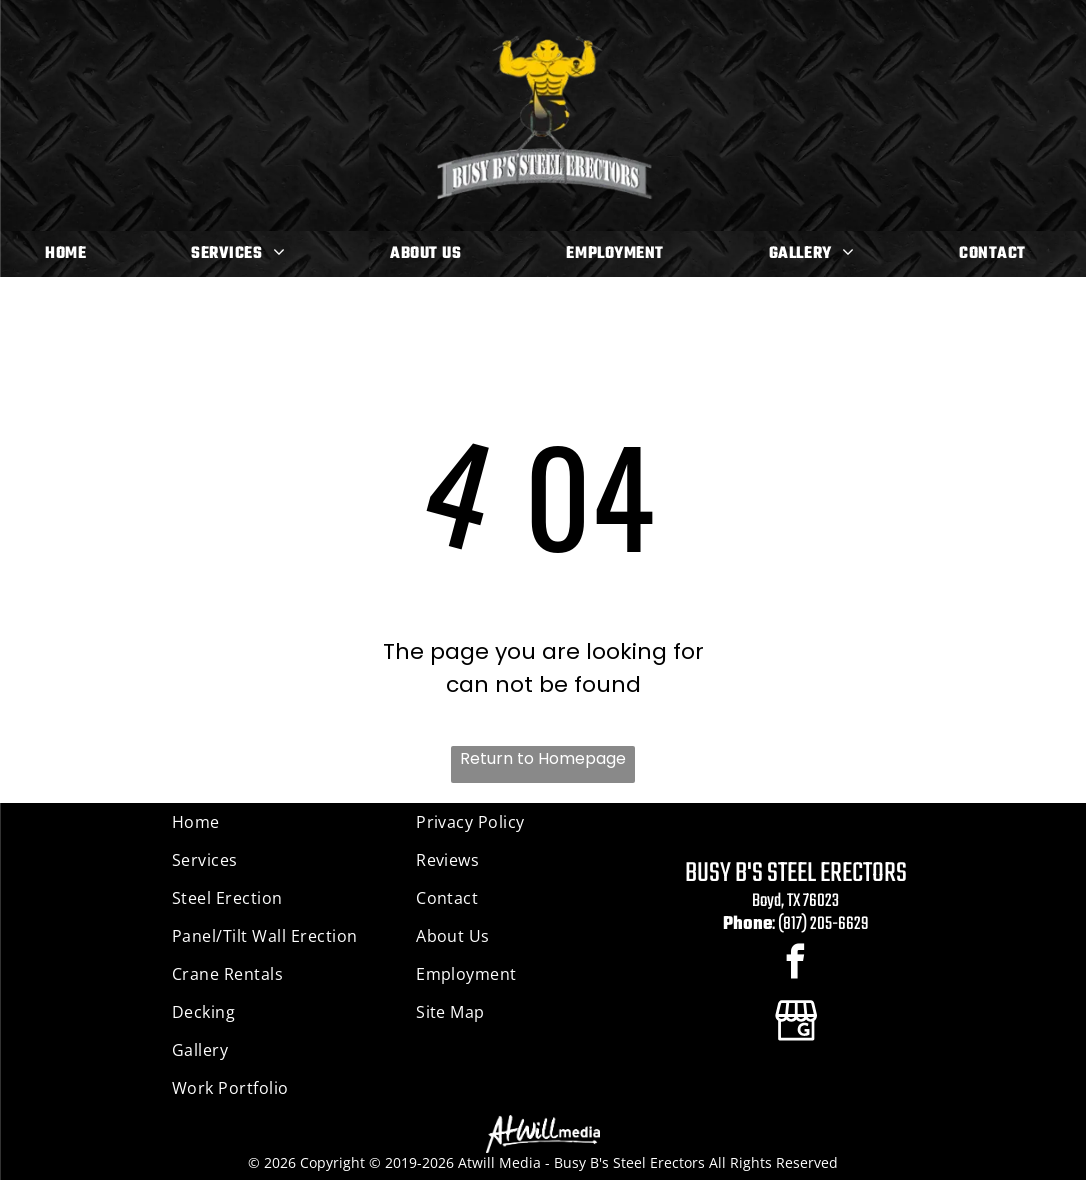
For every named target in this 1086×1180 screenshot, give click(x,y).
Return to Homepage (543, 758)
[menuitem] (73, 254)
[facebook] (795, 964)
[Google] (795, 1022)
